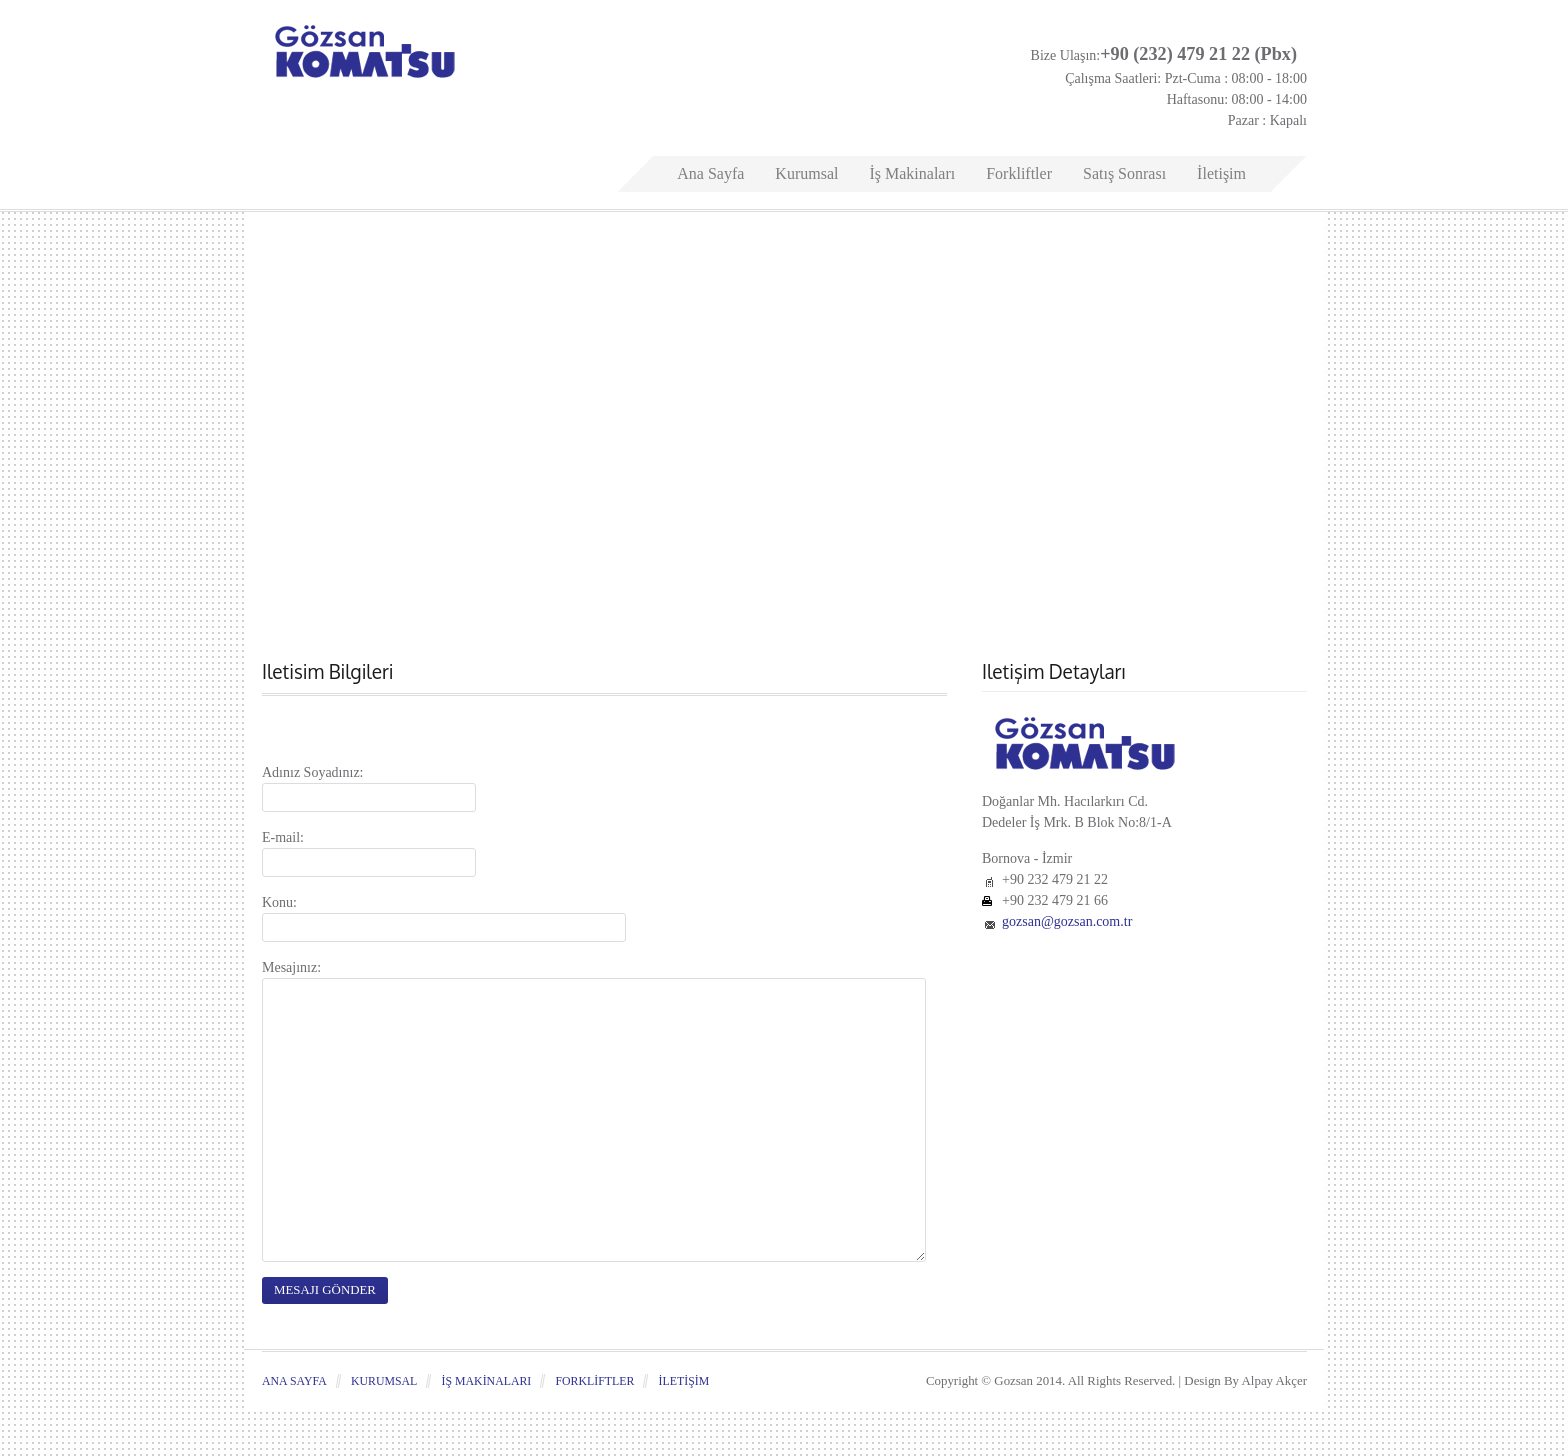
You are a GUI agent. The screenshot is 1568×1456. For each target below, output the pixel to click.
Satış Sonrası (1124, 173)
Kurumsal (806, 173)
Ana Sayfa (710, 173)
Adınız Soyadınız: (313, 772)
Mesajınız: (291, 967)
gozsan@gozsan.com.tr (1067, 921)
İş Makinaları (912, 173)
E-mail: (283, 837)
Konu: (279, 902)
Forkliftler (1019, 173)
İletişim (1221, 173)
